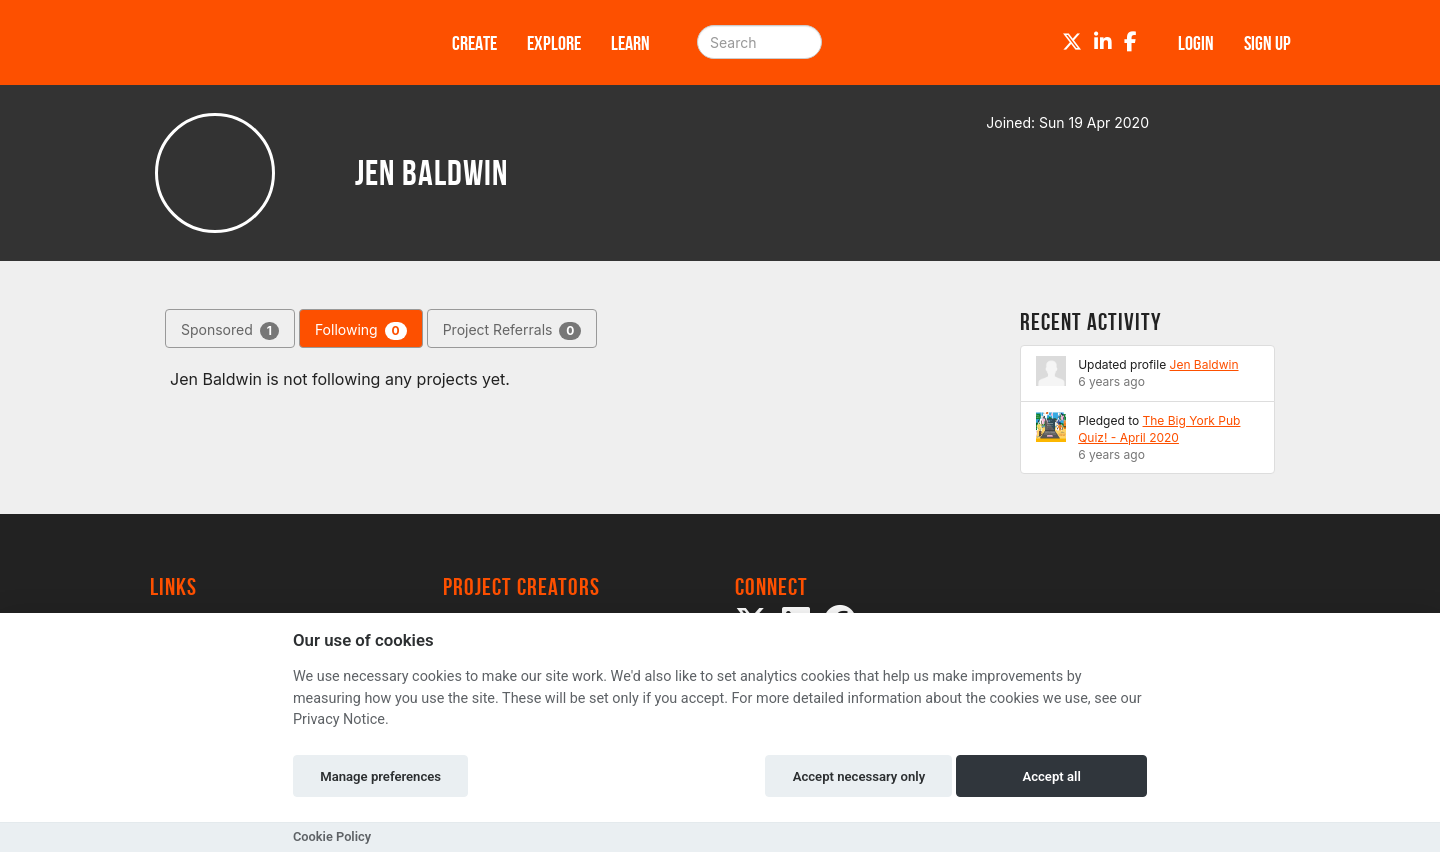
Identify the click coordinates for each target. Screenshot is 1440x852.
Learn (630, 43)
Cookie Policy (332, 836)
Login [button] (1196, 43)
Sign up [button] (1267, 43)
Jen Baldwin (1204, 364)
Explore (554, 43)
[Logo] (275, 42)
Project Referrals (512, 330)
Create (474, 43)
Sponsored (230, 330)
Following (361, 330)
